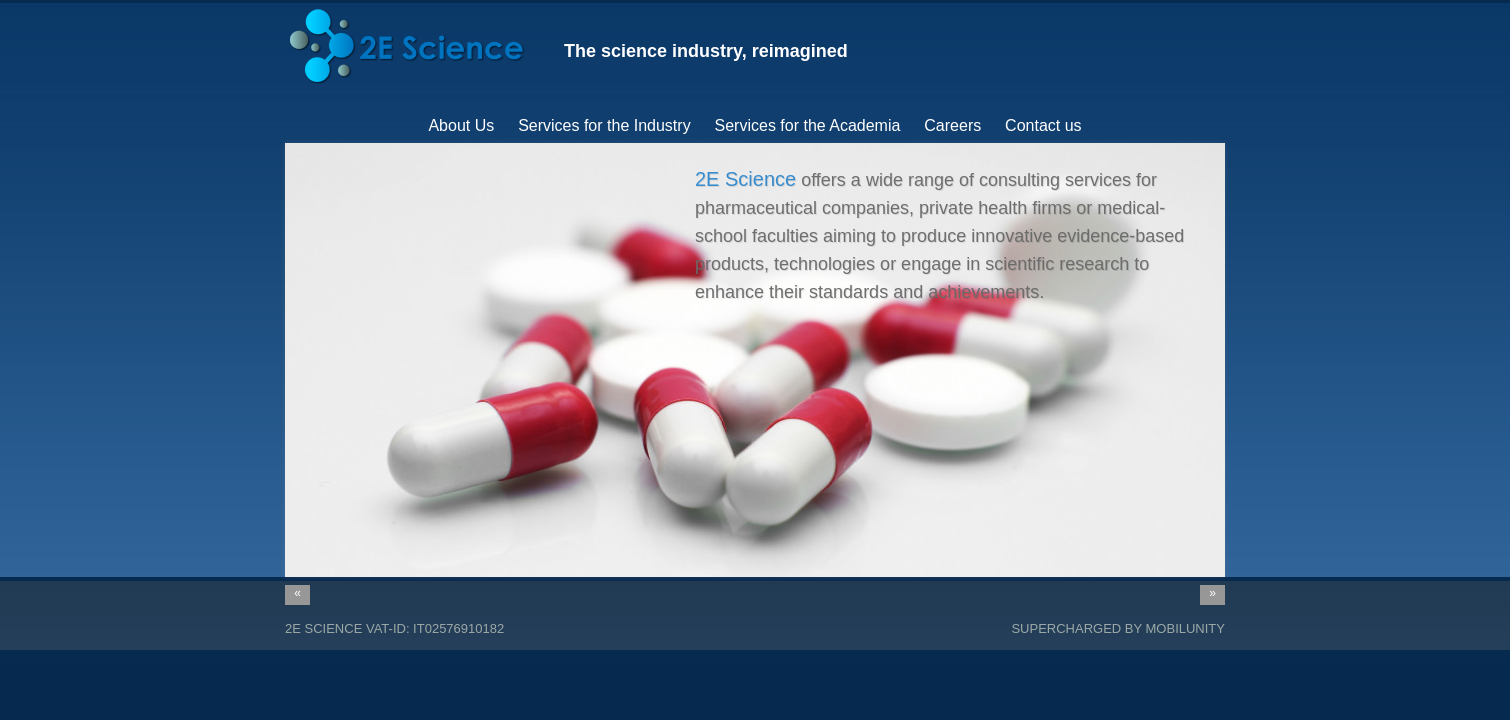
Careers (952, 125)
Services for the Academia (808, 125)
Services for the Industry (604, 125)
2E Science (323, 628)
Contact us (1043, 125)
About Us (461, 125)
